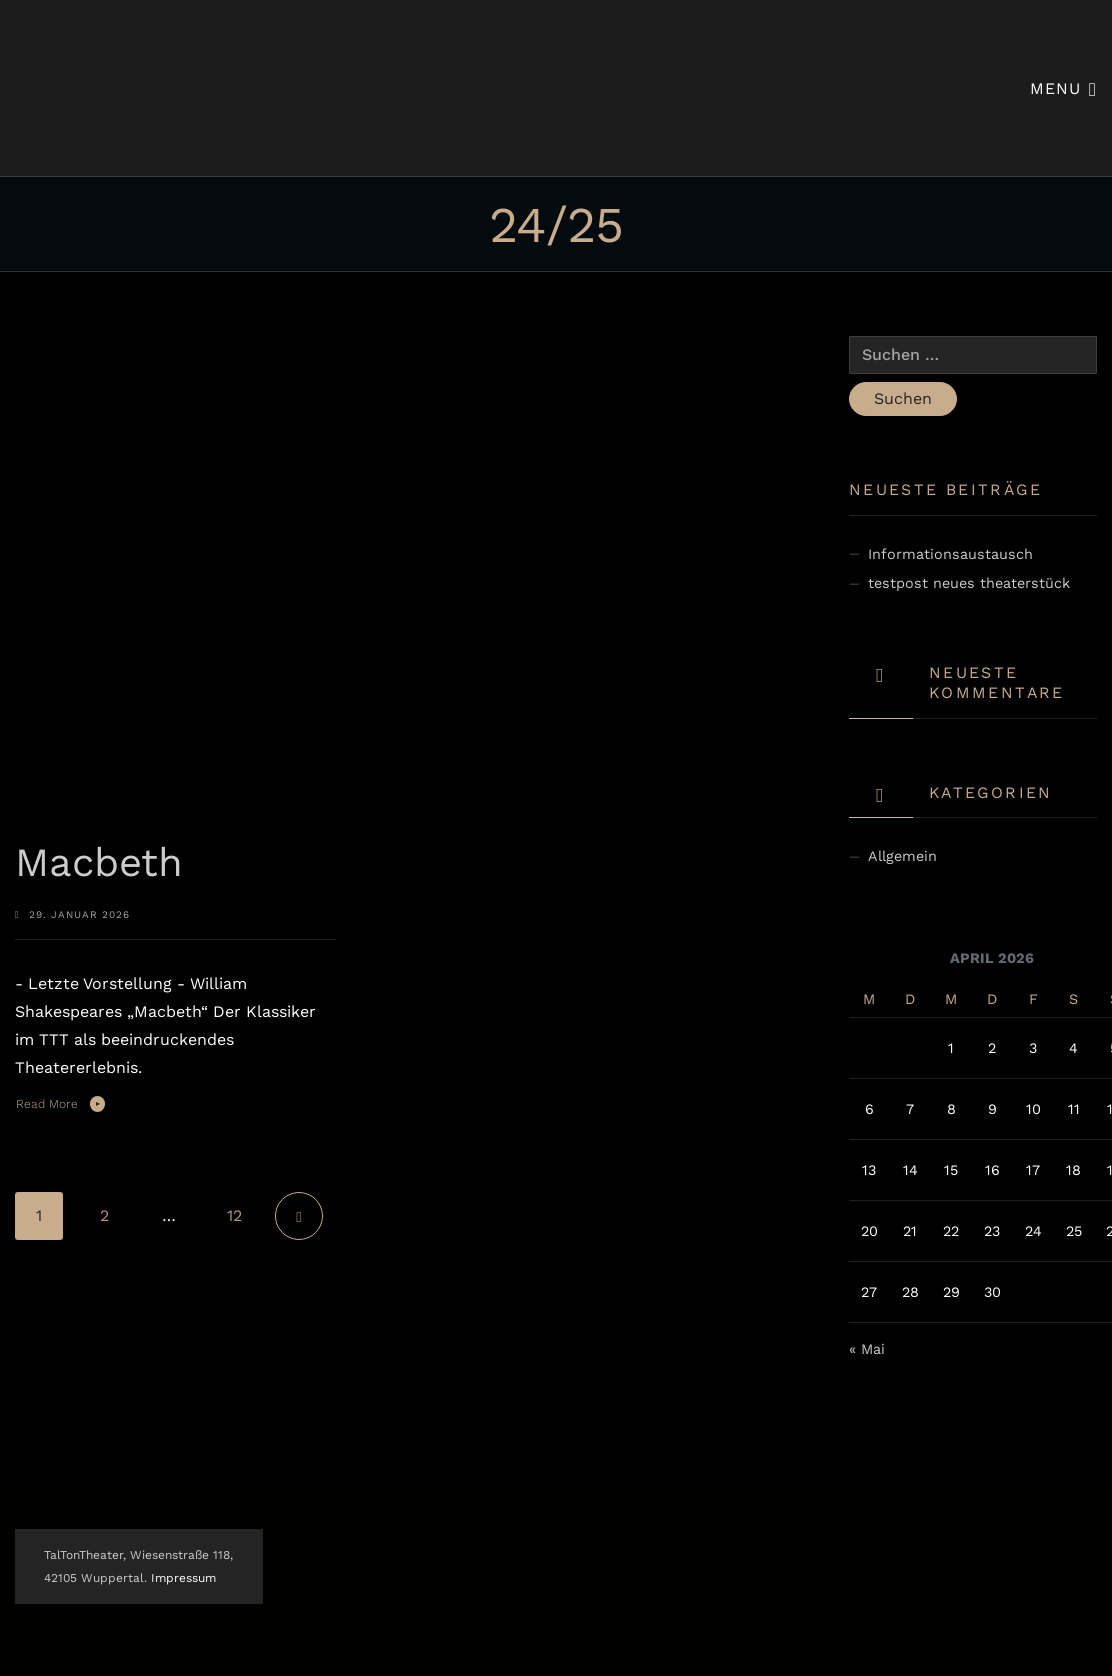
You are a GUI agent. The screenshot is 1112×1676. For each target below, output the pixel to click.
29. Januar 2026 (79, 914)
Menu (1063, 87)
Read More (47, 1104)
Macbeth (99, 862)
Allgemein (902, 856)
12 (234, 1215)
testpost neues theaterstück (969, 583)
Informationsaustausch (950, 554)
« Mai (867, 1349)
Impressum (183, 1578)
